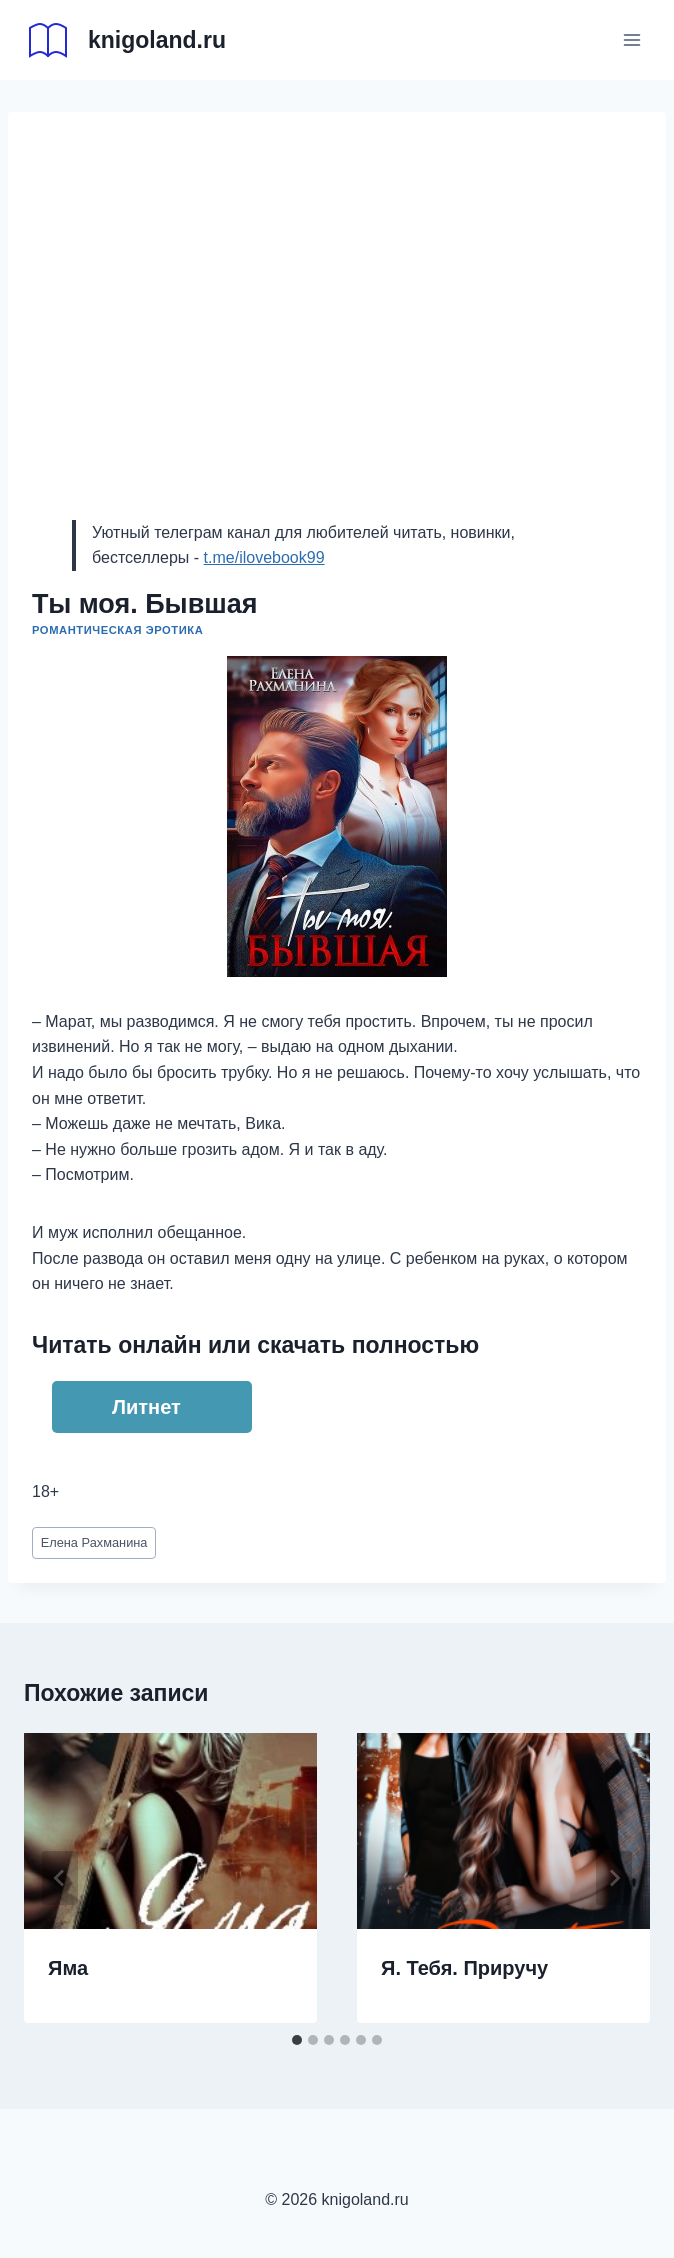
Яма (68, 1968)
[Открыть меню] (631, 39)
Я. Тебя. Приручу (464, 1968)
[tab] (297, 2040)
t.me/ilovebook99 (264, 557)
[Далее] (614, 1878)
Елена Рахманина (94, 1542)
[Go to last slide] (60, 1878)
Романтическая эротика (117, 630)
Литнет (146, 1407)
